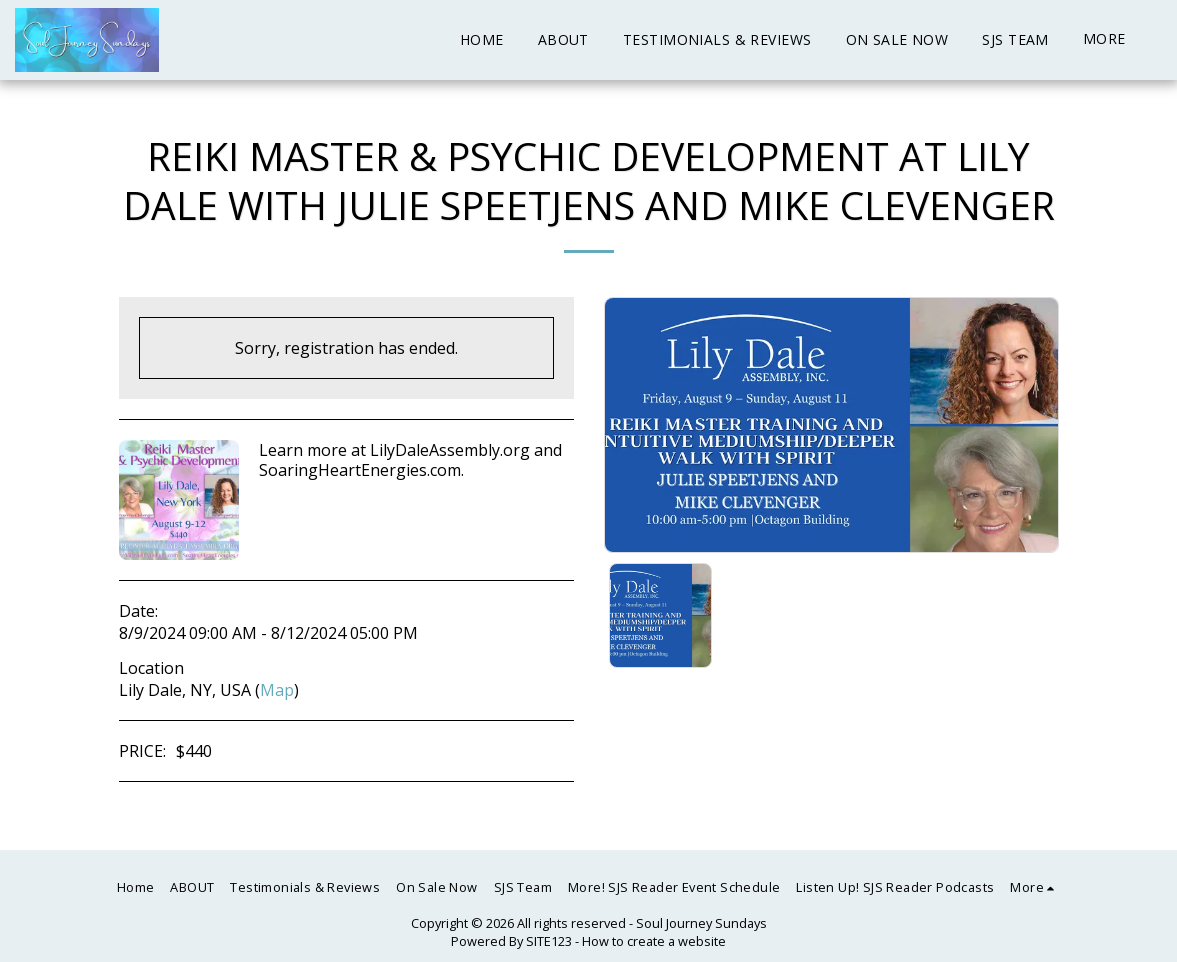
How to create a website (654, 941)
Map (277, 690)
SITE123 (549, 941)
